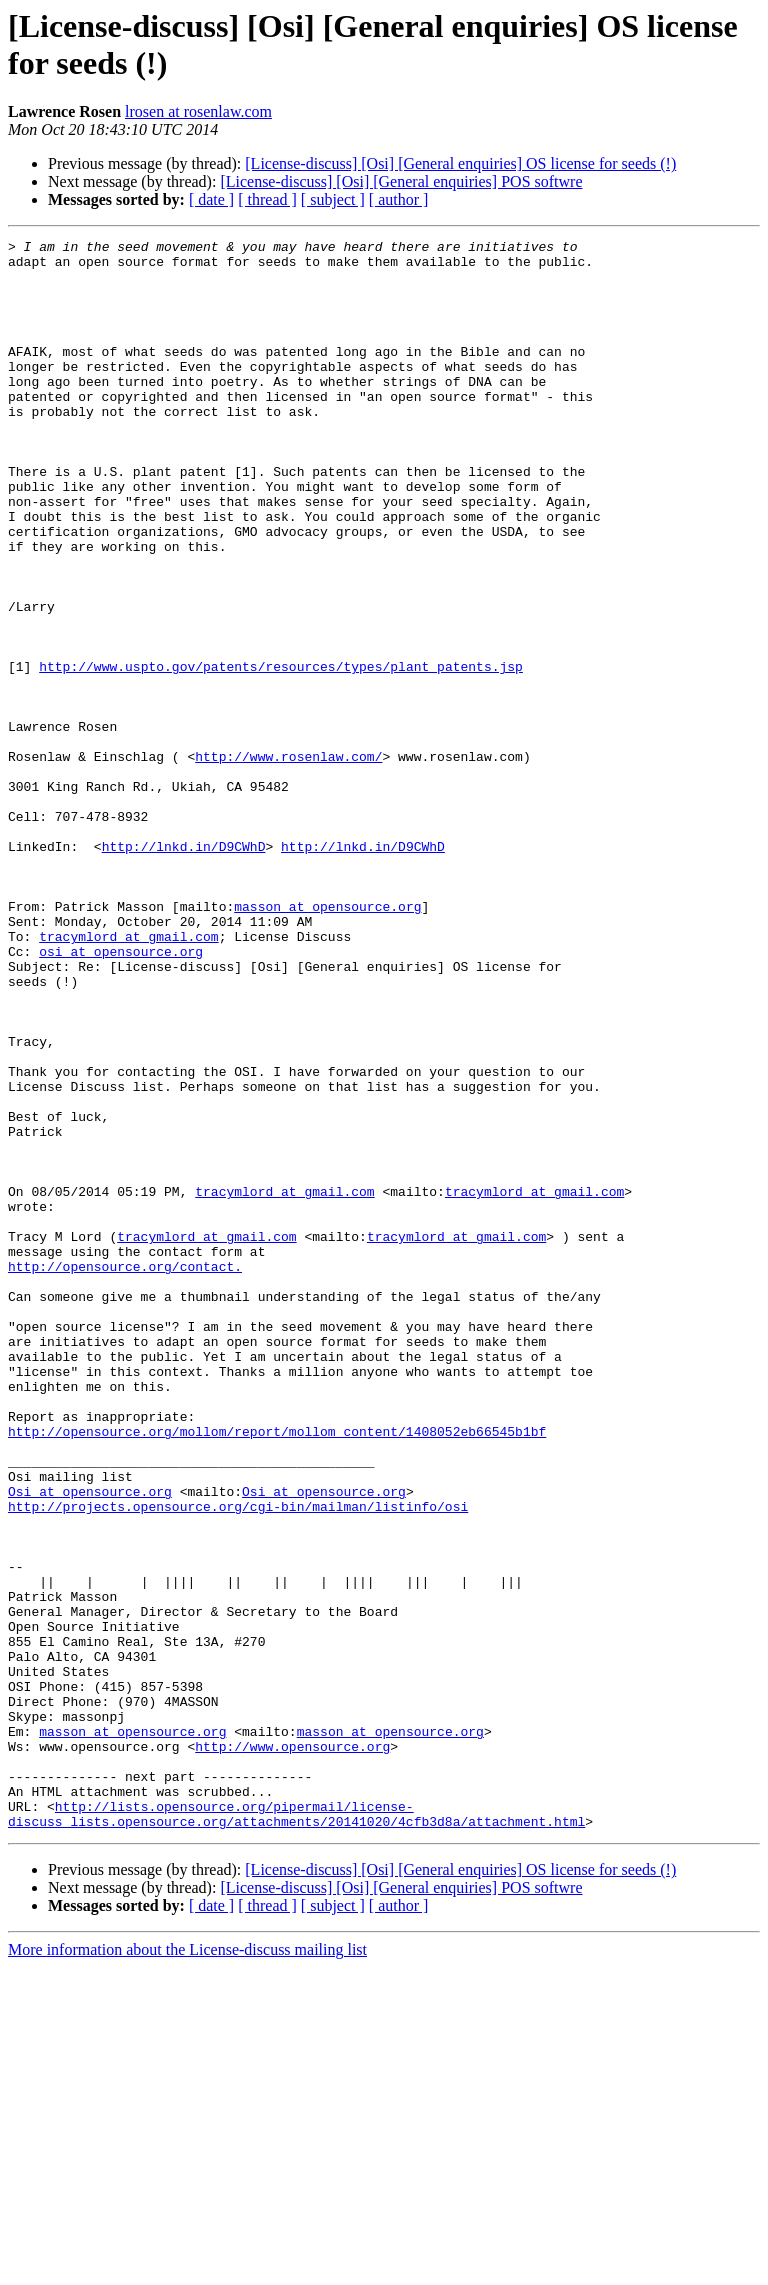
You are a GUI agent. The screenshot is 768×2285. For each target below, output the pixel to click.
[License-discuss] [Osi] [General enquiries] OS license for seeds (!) (460, 163)
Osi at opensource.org (90, 1743)
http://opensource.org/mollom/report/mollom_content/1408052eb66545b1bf (277, 1671)
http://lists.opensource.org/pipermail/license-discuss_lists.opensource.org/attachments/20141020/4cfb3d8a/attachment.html (296, 2130)
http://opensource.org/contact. (125, 1473)
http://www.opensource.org (292, 2049)
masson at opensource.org (327, 1041)
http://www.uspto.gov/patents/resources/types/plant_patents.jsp (281, 753)
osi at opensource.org (121, 1095)
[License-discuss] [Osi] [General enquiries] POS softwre (401, 181)
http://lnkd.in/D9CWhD (184, 969)
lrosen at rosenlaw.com (198, 111)
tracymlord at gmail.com (128, 1077)
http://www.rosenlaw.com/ (288, 861)
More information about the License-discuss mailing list (187, 2267)
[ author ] (399, 199)
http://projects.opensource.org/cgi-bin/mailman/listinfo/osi (238, 1761)
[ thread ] (267, 199)
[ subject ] (333, 199)
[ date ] (211, 199)
